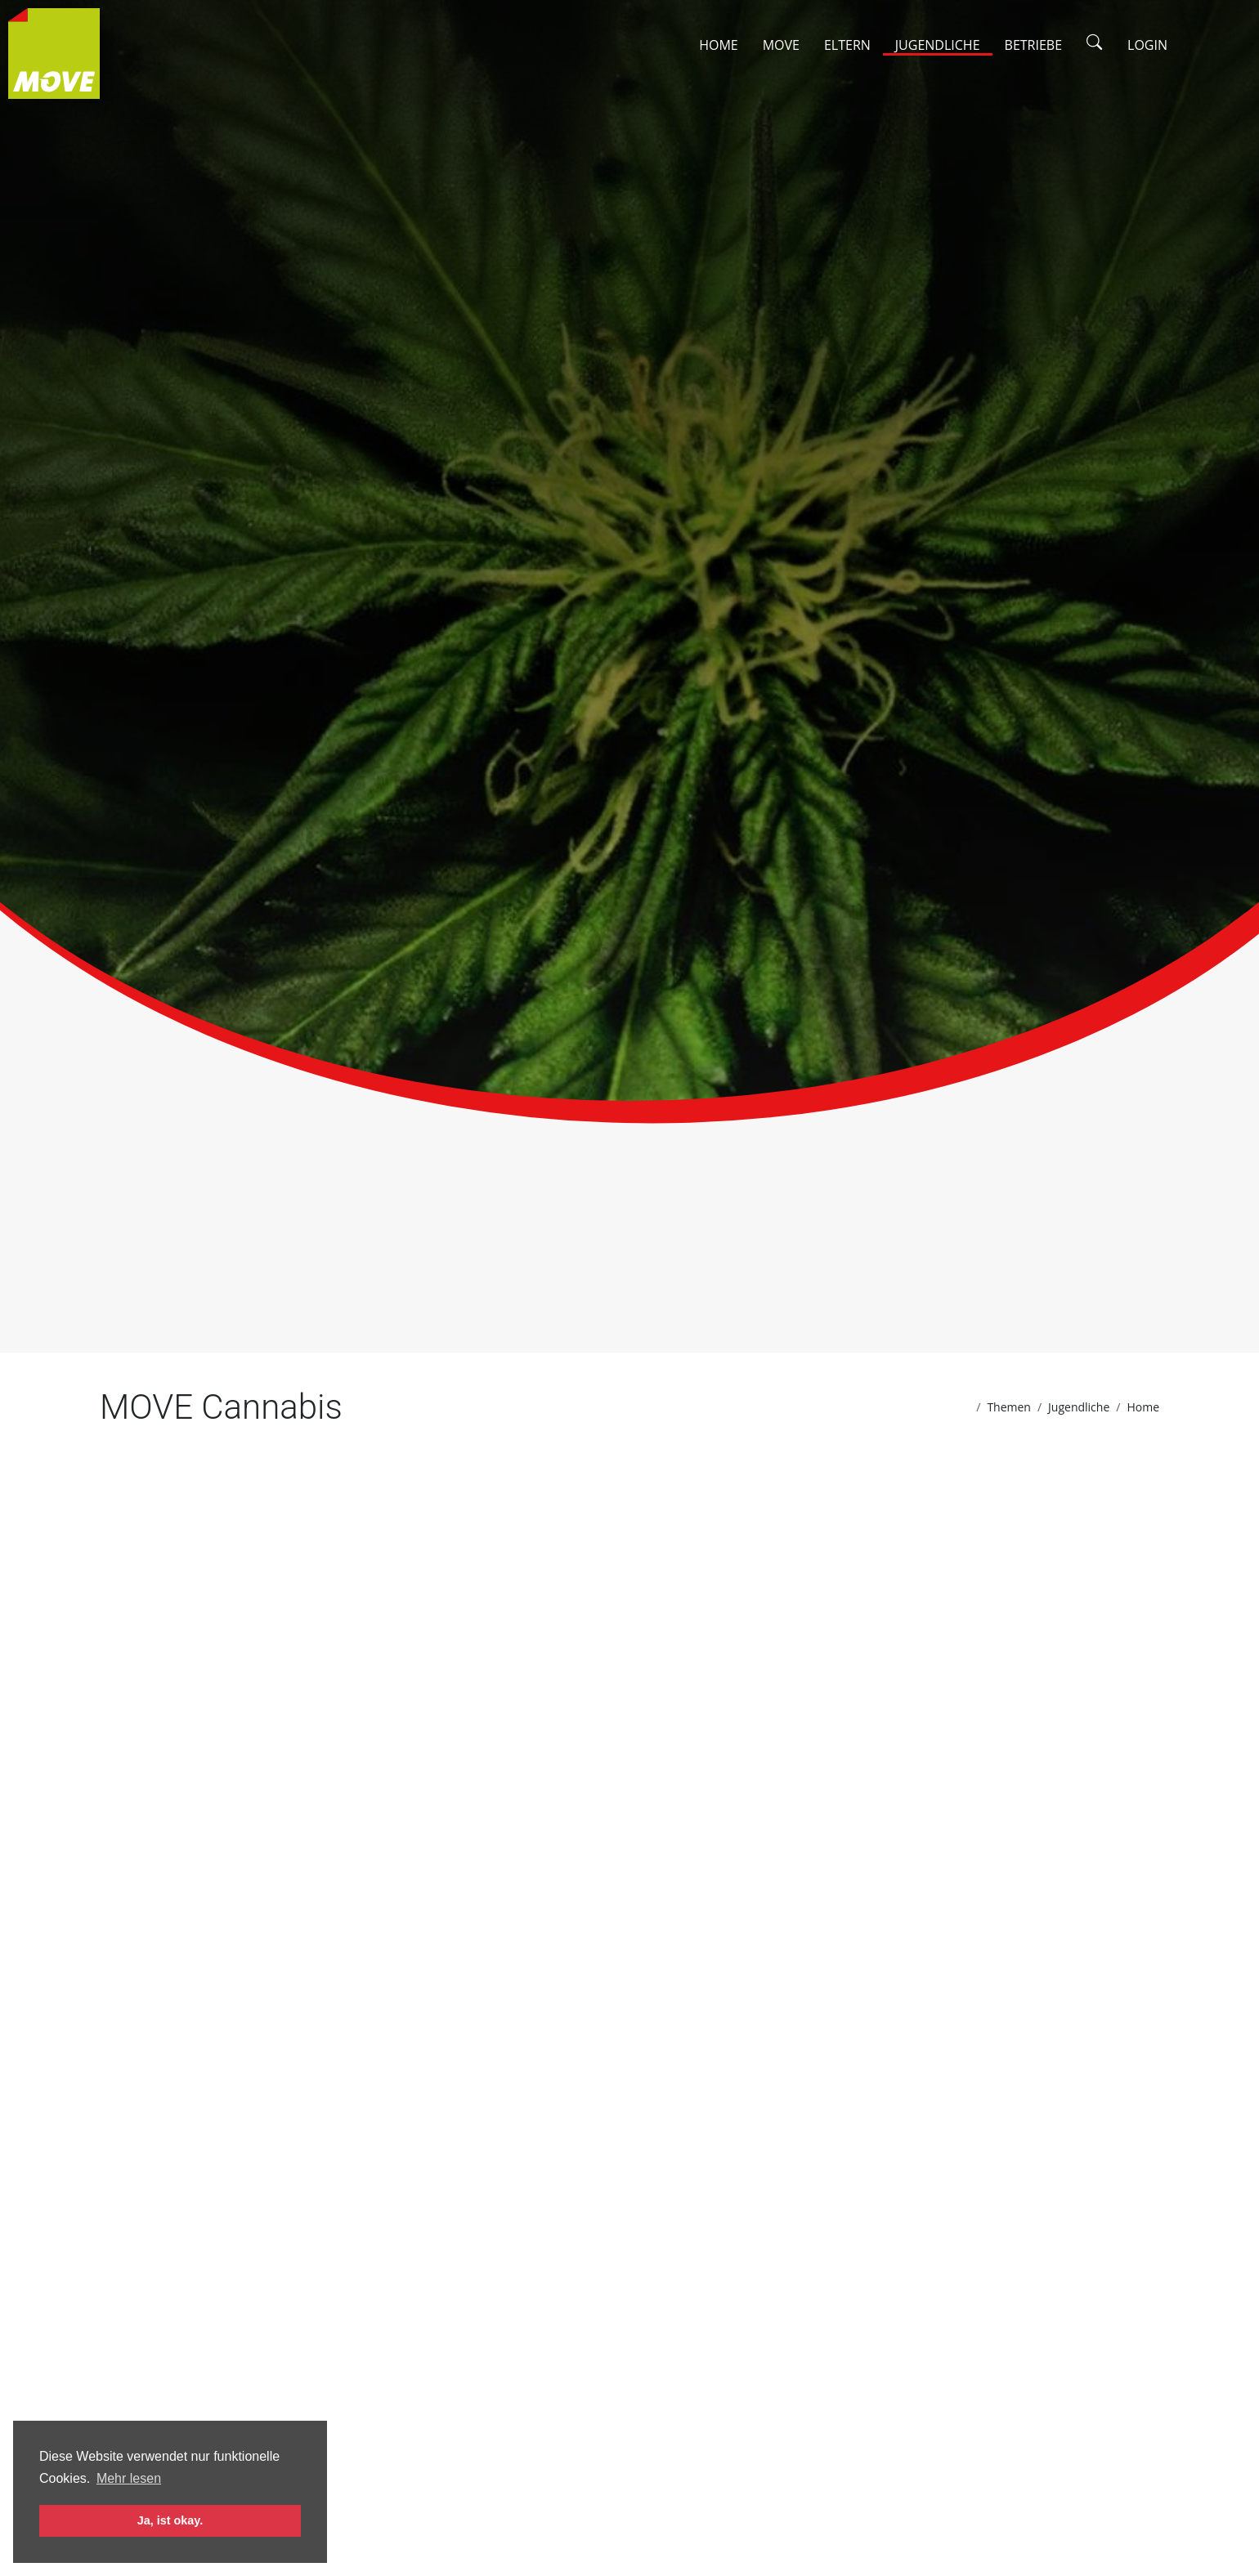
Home (718, 45)
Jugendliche (937, 45)
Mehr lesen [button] (128, 2478)
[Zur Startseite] (57, 56)
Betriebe (1034, 45)
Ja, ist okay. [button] (170, 2520)
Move (781, 45)
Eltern (847, 45)
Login (1147, 45)
